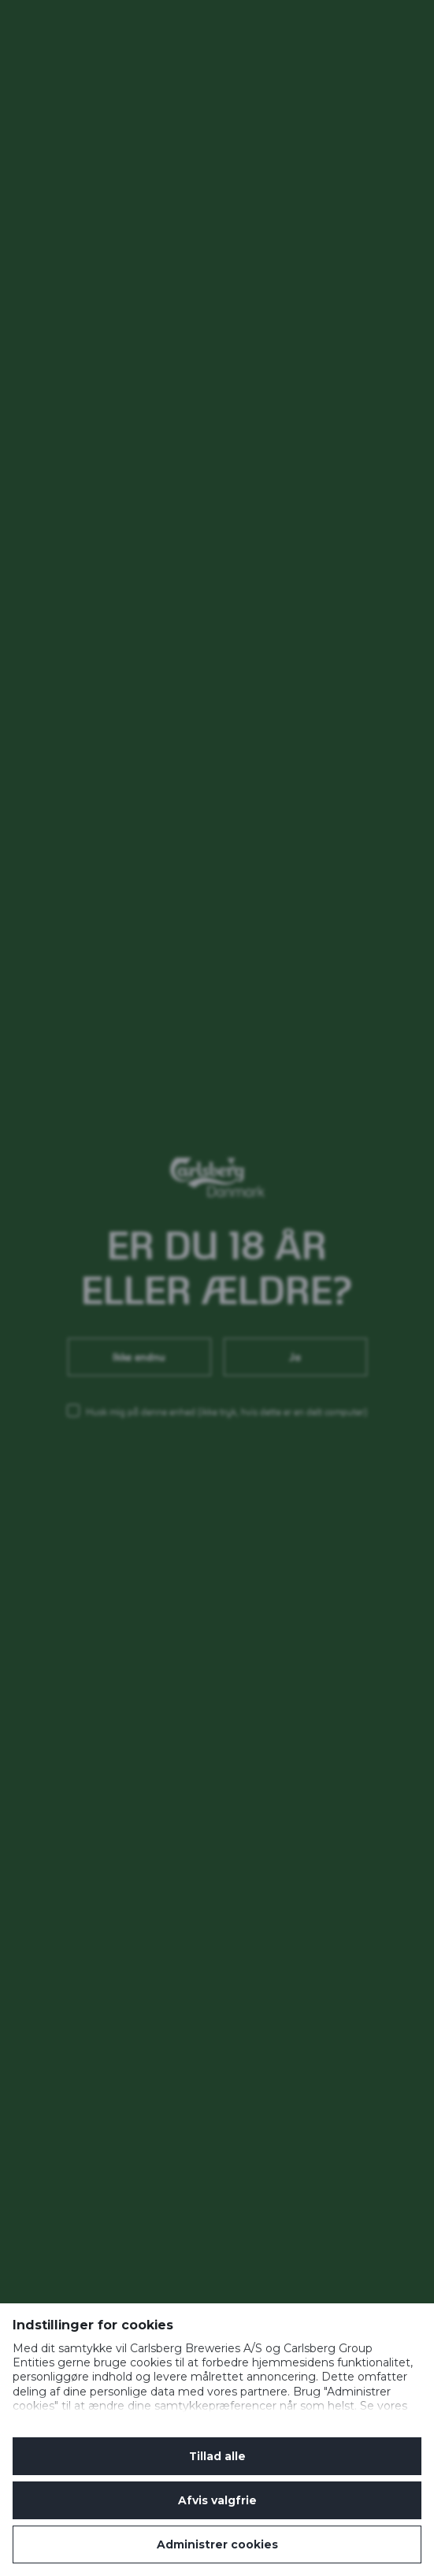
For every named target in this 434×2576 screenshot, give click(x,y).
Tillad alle (217, 2456)
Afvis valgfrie (217, 2500)
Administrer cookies (217, 2544)
